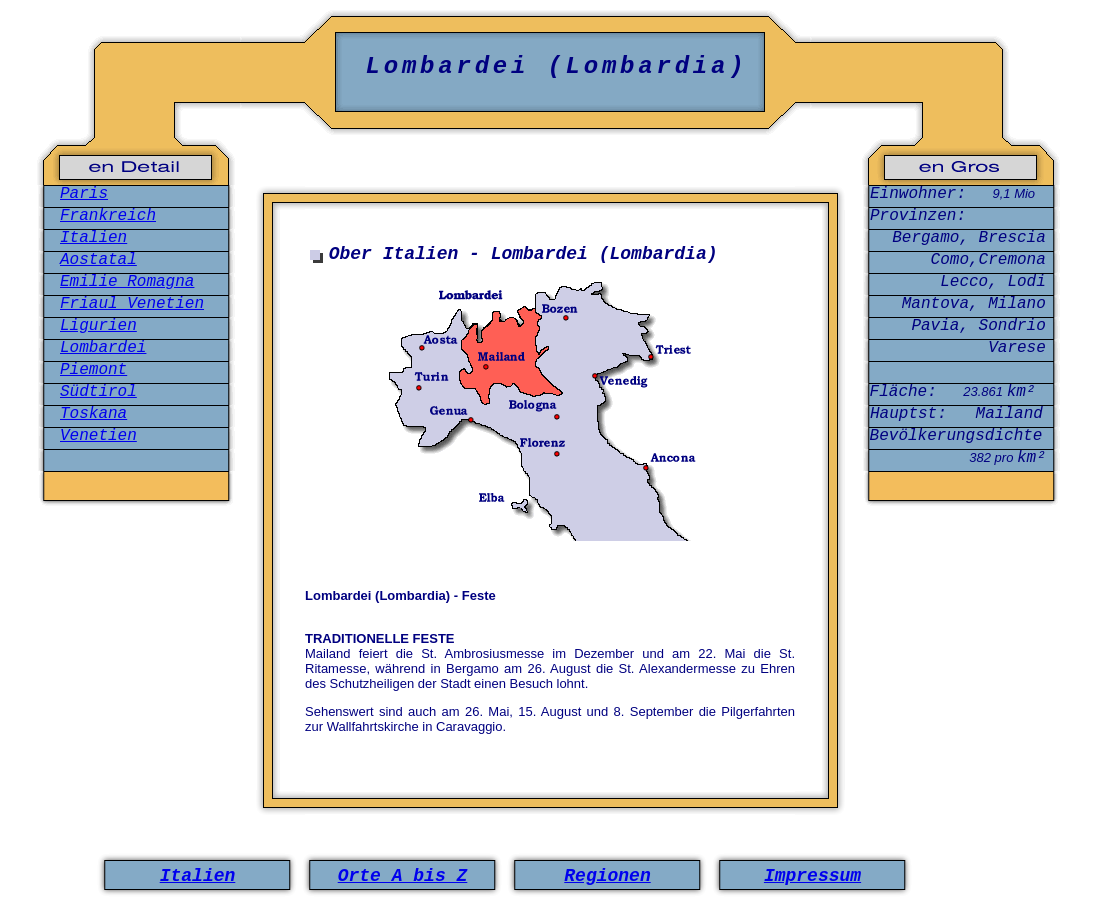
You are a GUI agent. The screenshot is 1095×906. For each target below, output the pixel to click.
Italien (93, 238)
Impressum (812, 876)
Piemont (93, 370)
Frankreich (108, 216)
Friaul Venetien (132, 304)
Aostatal (98, 260)
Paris (84, 194)
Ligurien (98, 326)
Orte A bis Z (403, 876)
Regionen (607, 876)
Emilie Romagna (127, 282)
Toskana (93, 414)
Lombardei (103, 348)
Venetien (98, 436)
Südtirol (98, 392)
